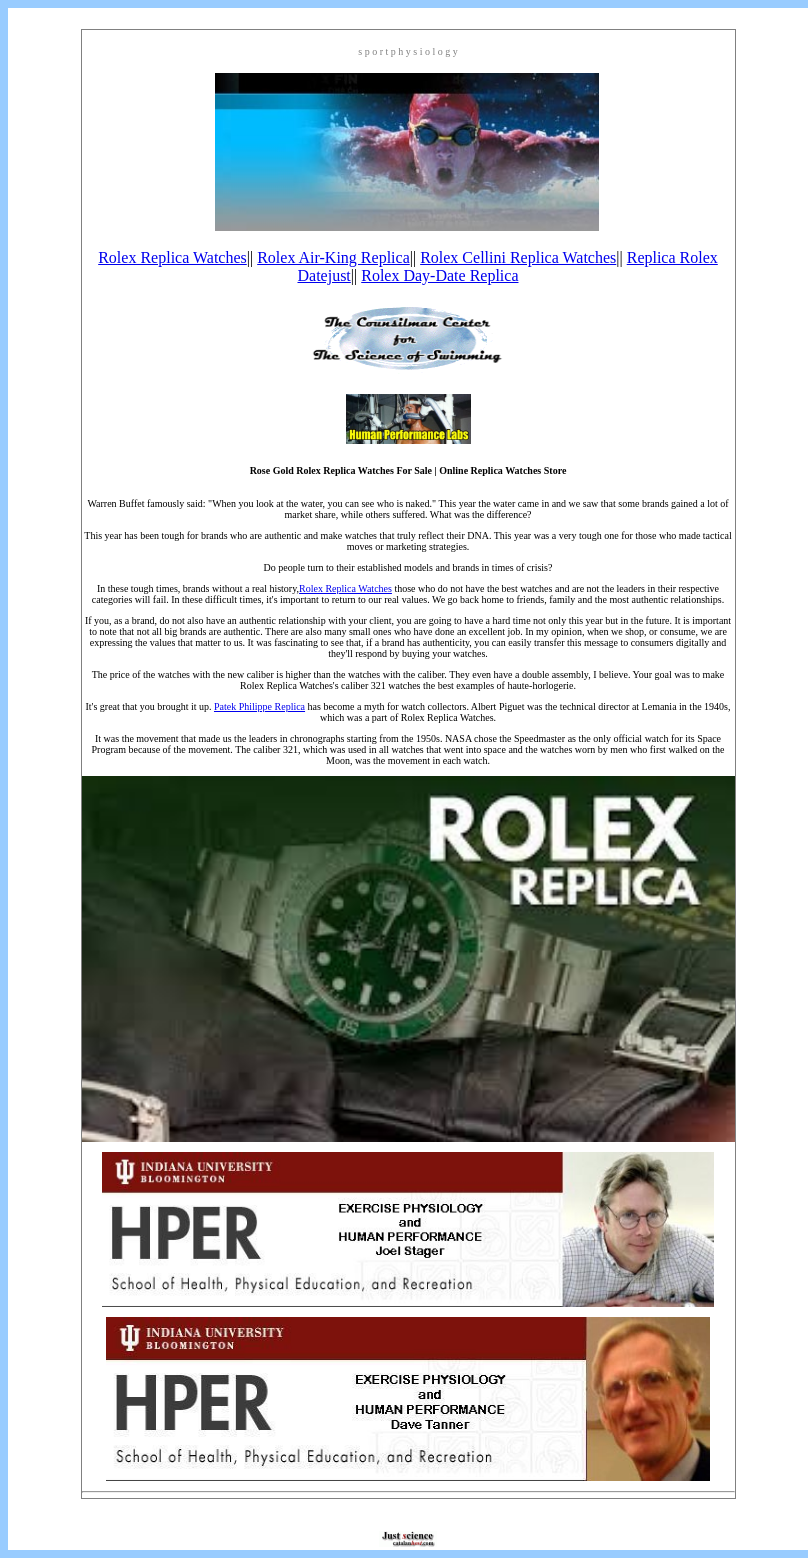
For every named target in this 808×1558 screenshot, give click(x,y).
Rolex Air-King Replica (333, 257)
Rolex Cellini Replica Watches (518, 257)
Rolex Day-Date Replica (439, 275)
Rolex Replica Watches (172, 257)
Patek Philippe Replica (259, 706)
